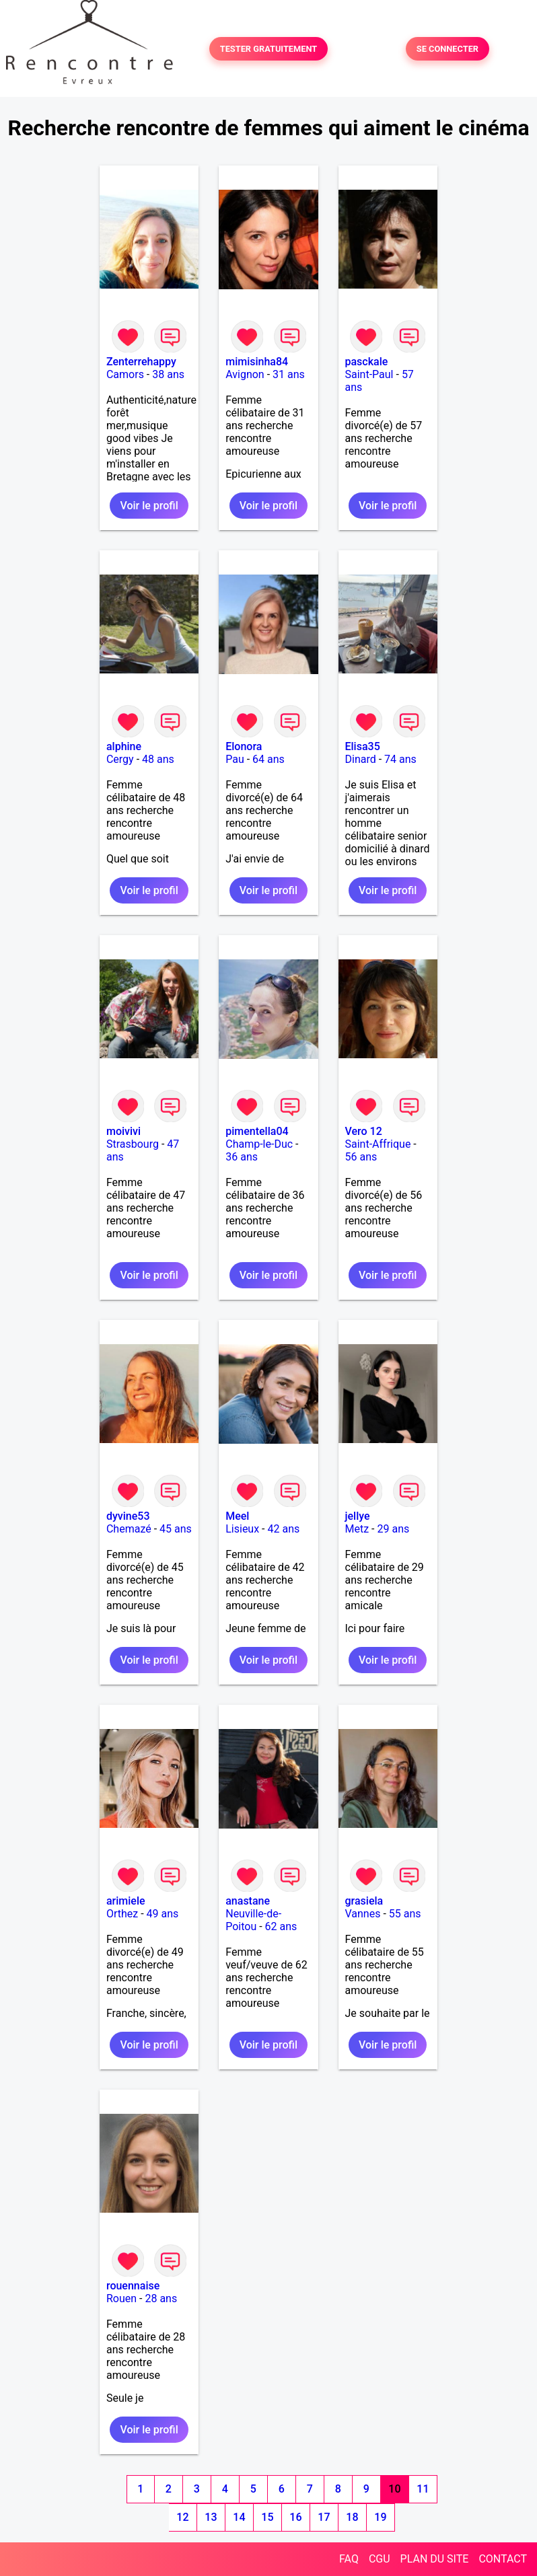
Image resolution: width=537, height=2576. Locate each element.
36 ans (241, 1156)
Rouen (121, 2298)
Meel (237, 1516)
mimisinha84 (256, 361)
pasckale (366, 361)
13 (211, 2517)
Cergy (120, 759)
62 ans (281, 1926)
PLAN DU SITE (434, 2558)
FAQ (349, 2558)
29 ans (393, 1528)
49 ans (163, 1913)
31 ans (289, 374)
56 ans (361, 1156)
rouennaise (132, 2285)
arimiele (125, 1900)
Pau (234, 759)
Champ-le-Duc (259, 1144)
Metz (357, 1528)
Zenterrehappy (141, 361)
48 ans (158, 759)
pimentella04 (256, 1131)
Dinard (360, 759)
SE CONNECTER (447, 49)
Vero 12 (363, 1131)
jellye (357, 1516)
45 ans (175, 1528)
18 (352, 2517)
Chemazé (128, 1528)
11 (423, 2488)
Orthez (122, 1913)
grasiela (364, 1900)
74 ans (400, 759)
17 (324, 2517)
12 (182, 2517)
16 (295, 2517)
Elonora (243, 746)
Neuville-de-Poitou (253, 1920)
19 (380, 2517)
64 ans (268, 759)
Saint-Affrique (378, 1144)
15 (267, 2517)
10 (394, 2488)
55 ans (405, 1913)
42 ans (283, 1528)
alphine (123, 746)
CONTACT (502, 2558)
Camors (125, 374)
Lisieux (242, 1528)
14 (239, 2517)
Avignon (244, 374)
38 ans (168, 374)
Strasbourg (132, 1144)
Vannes (363, 1913)
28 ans (161, 2298)
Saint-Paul (369, 374)
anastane (247, 1900)
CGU (379, 2558)
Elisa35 (362, 746)
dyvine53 (128, 1516)
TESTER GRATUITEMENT (269, 49)
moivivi (123, 1131)
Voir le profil (149, 505)
